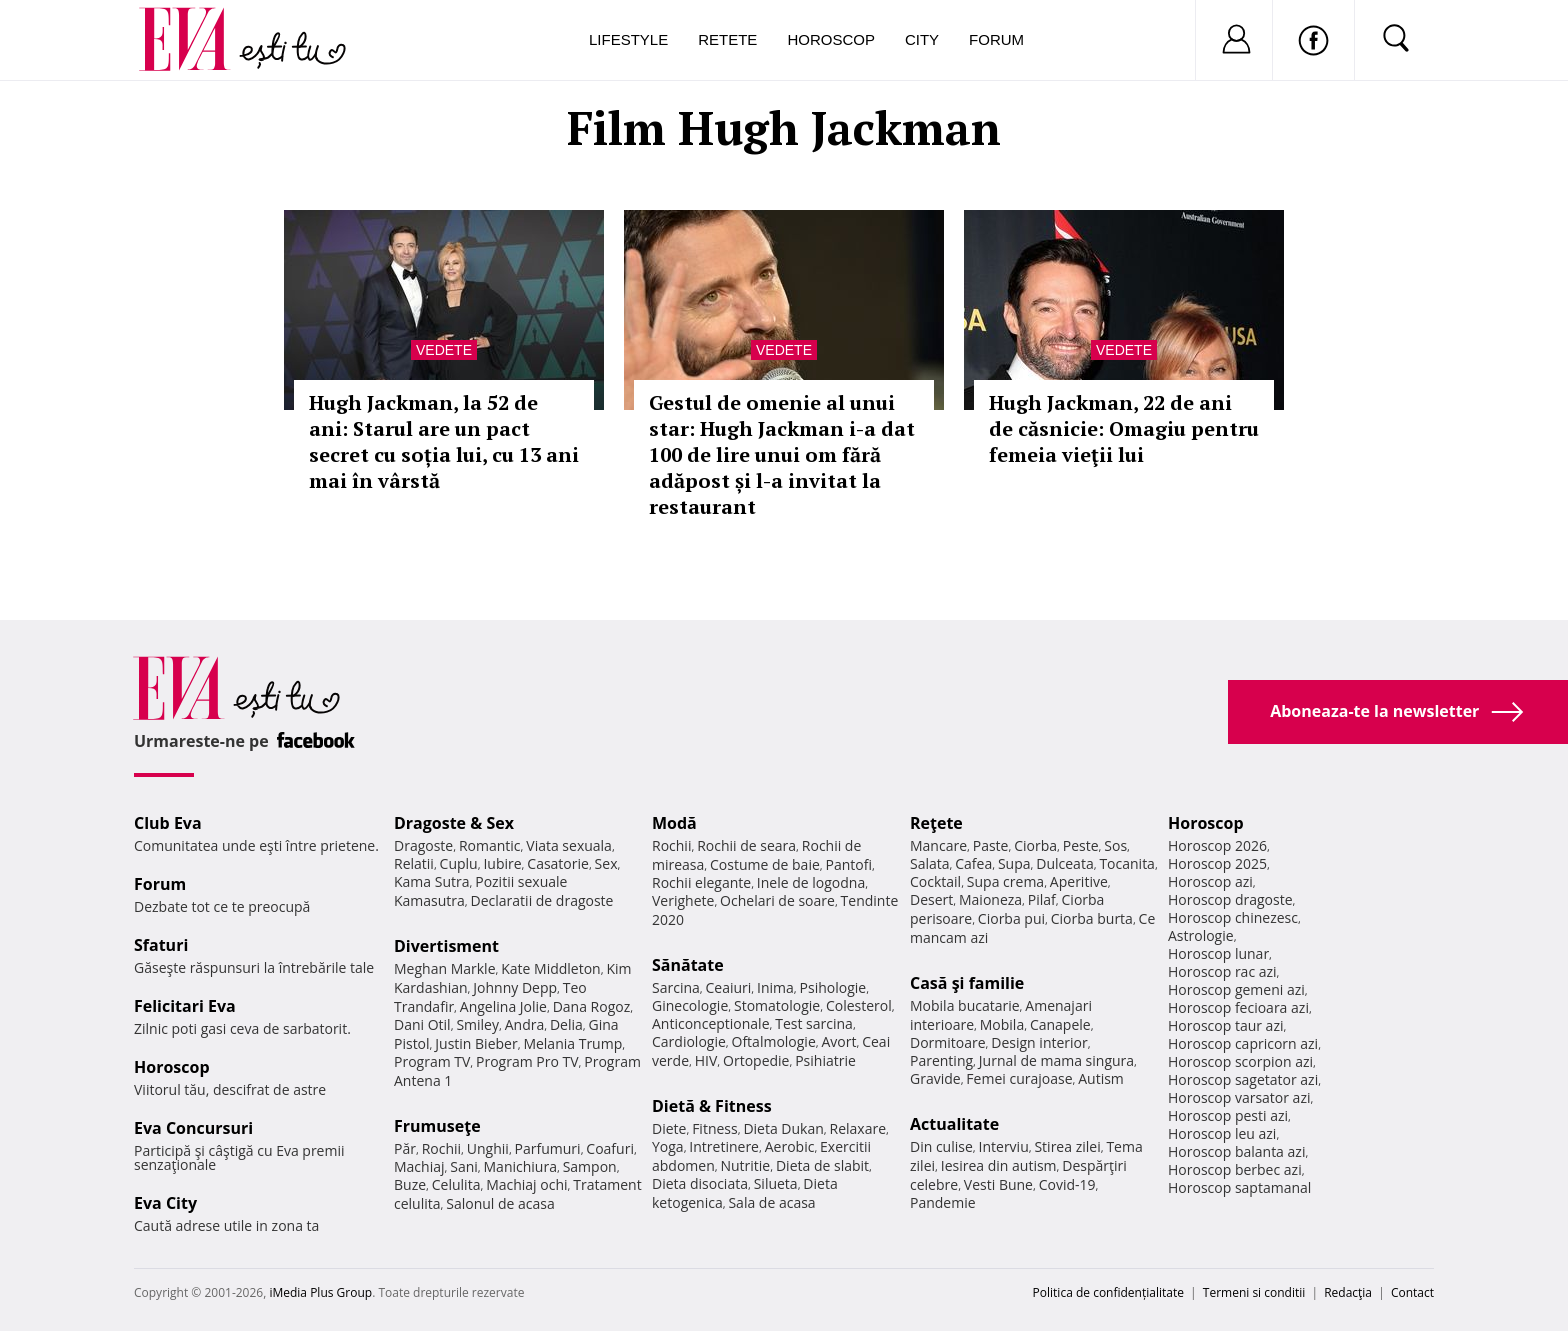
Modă (674, 823)
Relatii (414, 863)
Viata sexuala (569, 845)
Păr (405, 1148)
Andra (525, 1024)
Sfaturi (161, 945)
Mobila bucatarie (965, 1005)
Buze (410, 1184)
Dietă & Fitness (712, 1106)
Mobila (1002, 1024)
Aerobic (790, 1146)
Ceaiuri (729, 987)
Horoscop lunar (1218, 953)
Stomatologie (777, 1005)
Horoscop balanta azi (1236, 1151)
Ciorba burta (1092, 918)
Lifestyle (628, 39)
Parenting (941, 1060)
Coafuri (610, 1148)
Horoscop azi (1210, 881)
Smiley (477, 1024)
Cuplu (459, 863)
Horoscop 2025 (1217, 863)
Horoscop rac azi (1222, 971)
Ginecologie (690, 1005)
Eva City (165, 1203)
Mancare (938, 845)
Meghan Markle (445, 968)
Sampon (590, 1166)
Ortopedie (756, 1060)
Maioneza (990, 899)
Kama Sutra (431, 881)
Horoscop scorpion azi (1240, 1061)
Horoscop (831, 39)
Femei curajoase (1019, 1078)
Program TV (432, 1061)
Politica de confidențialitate (1108, 1292)
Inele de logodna (811, 882)
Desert (931, 899)
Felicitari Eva (185, 1006)
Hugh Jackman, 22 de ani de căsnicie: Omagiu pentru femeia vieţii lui (1124, 428)
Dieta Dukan (783, 1128)
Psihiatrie (825, 1060)
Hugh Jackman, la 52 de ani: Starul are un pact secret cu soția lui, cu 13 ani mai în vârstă (444, 441)
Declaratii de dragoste (542, 900)
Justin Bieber (476, 1043)
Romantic (490, 845)
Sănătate (688, 965)
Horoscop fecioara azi (1238, 1007)
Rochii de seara (746, 845)
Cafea (973, 863)
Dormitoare (948, 1042)
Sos (1115, 845)
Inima (775, 987)
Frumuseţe (437, 1126)
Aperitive (1079, 881)
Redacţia (1348, 1292)
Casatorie (558, 863)
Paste (991, 845)
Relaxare (858, 1128)
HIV (706, 1060)
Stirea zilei (1067, 1146)
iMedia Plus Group (320, 1292)
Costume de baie (765, 864)
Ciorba (1035, 845)
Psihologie (833, 987)
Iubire (502, 863)
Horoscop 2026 (1217, 845)
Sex (606, 863)
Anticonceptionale (711, 1023)
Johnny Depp (515, 987)
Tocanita (1127, 863)
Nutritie (745, 1165)
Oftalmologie (774, 1041)
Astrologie (1201, 935)
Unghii (488, 1148)
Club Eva (168, 823)
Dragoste (423, 845)
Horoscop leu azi (1222, 1133)
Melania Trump (572, 1043)
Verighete (683, 900)
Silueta (776, 1183)
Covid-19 (1067, 1184)
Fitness (715, 1128)
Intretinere (724, 1146)
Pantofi (849, 864)
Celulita (456, 1184)
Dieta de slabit (822, 1165)
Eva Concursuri (193, 1128)
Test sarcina (814, 1023)
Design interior (1039, 1042)
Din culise (941, 1146)
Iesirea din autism (999, 1165)
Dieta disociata (700, 1183)
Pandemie (943, 1202)
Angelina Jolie (503, 1006)
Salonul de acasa (500, 1203)
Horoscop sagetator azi (1243, 1079)
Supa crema (1005, 881)
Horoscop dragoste (1230, 899)
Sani (464, 1166)
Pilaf (1042, 899)
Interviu (1004, 1146)
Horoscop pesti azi (1228, 1115)
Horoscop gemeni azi (1236, 989)
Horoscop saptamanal (1239, 1187)
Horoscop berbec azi (1235, 1169)
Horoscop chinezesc (1233, 917)
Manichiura (520, 1166)
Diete (669, 1128)
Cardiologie (689, 1041)
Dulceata (1064, 863)
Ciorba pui (1011, 918)
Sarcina (676, 987)
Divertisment (446, 946)
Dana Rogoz (592, 1006)
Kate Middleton (551, 968)
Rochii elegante (701, 882)
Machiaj (419, 1166)
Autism (1101, 1078)
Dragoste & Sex (454, 823)
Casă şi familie (967, 983)
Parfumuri (548, 1148)
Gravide (935, 1078)
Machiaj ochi (526, 1184)
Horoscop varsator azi (1239, 1097)
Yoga (668, 1146)
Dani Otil (422, 1024)
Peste (1081, 845)
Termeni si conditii (1254, 1292)
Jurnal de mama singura (1056, 1060)
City (922, 39)
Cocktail (935, 881)
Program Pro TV (527, 1061)
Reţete (936, 823)
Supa (1014, 863)
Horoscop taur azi (1225, 1025)
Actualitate (954, 1124)
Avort (838, 1041)
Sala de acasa (771, 1202)
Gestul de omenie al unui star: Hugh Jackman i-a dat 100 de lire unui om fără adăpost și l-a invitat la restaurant (782, 454)
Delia (566, 1024)
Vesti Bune (998, 1184)
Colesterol (859, 1005)
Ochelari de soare (777, 900)
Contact (1412, 1292)
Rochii (441, 1148)
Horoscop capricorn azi (1243, 1043)
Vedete (444, 350)
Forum (996, 39)
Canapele (1060, 1024)
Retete (727, 39)
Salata (930, 863)
